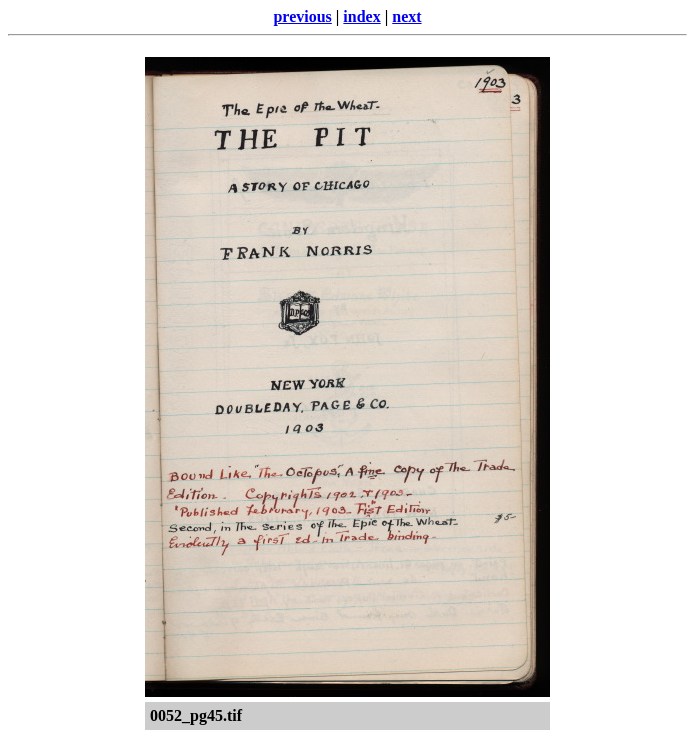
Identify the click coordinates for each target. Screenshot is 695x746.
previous (302, 16)
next (406, 16)
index (361, 16)
